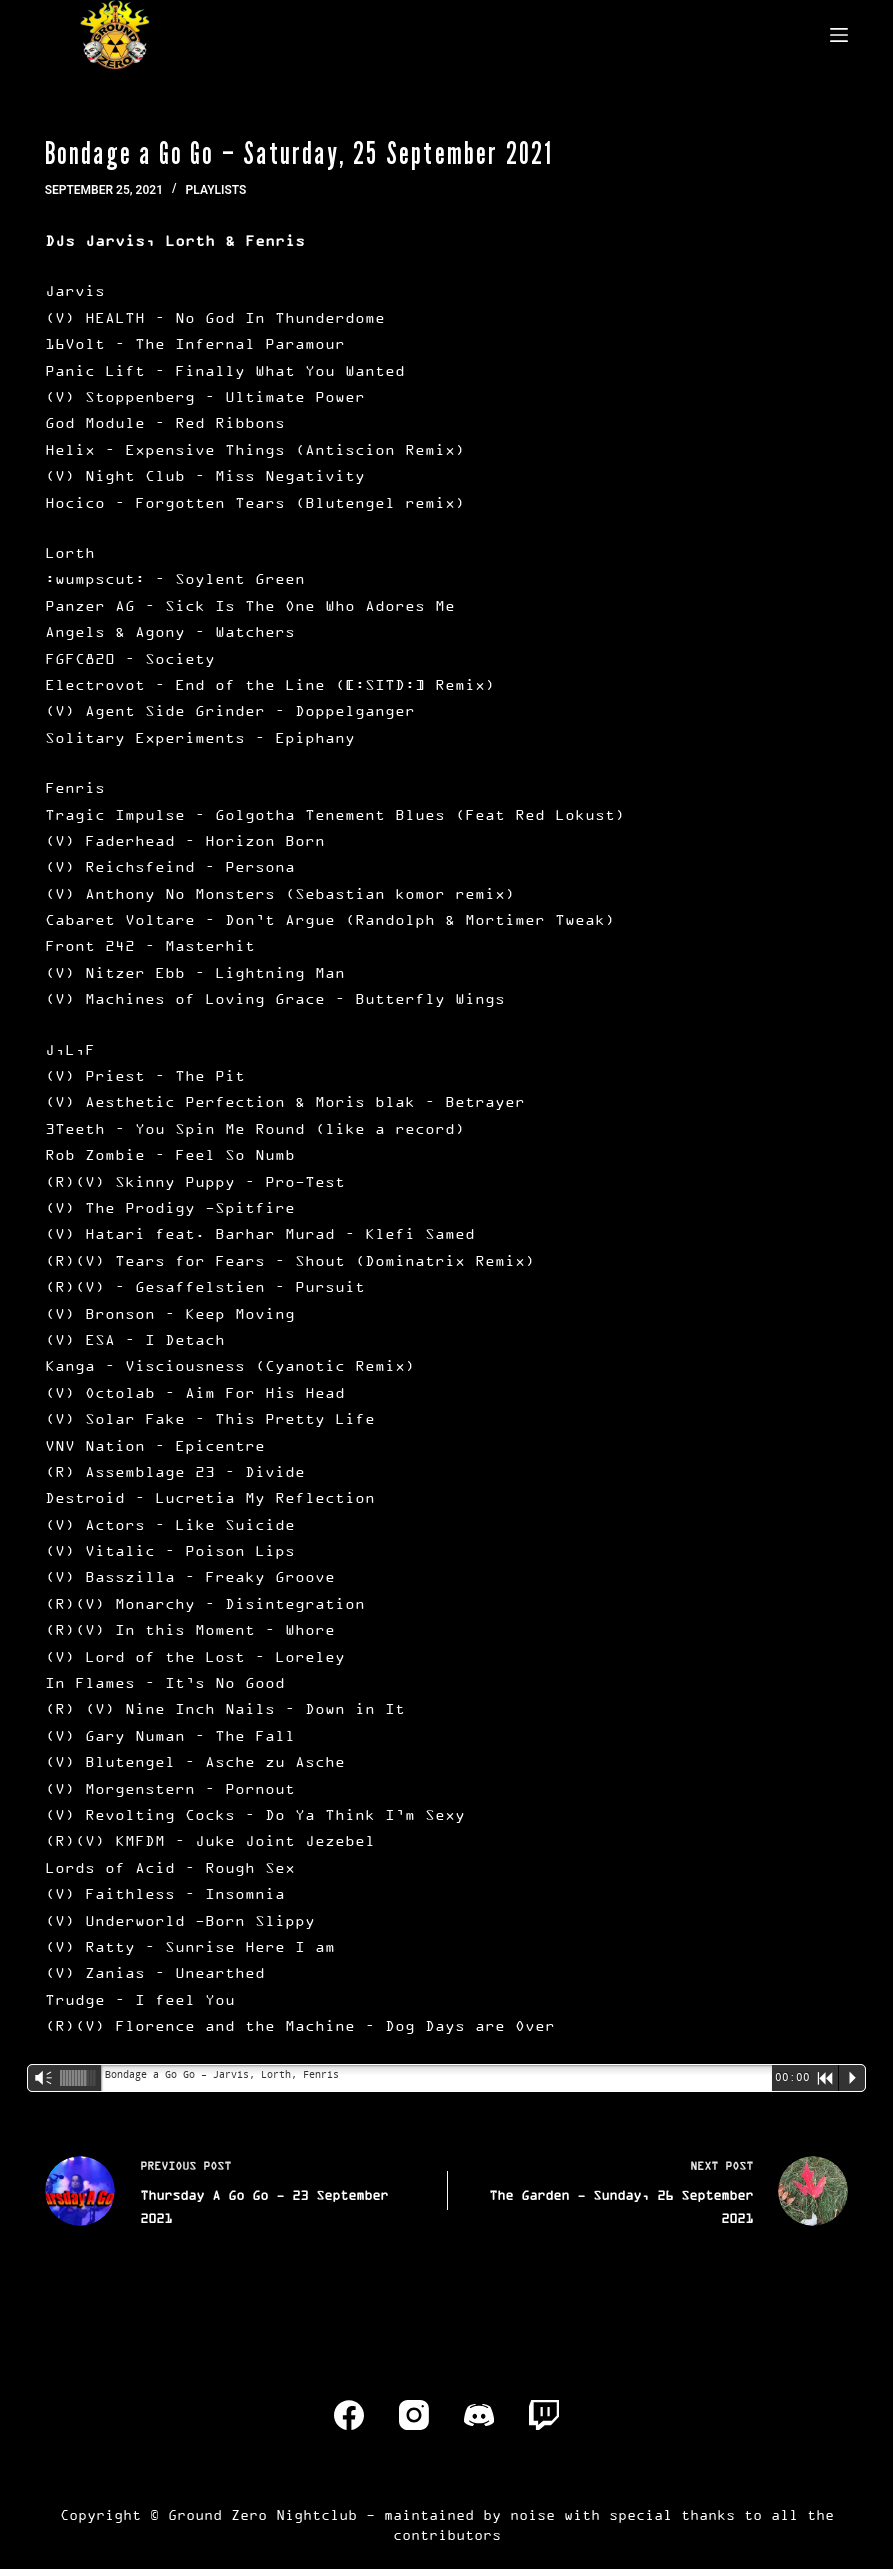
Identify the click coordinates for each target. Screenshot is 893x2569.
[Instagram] (414, 2415)
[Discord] (479, 2415)
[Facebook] (349, 2415)
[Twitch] (544, 2415)
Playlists (216, 190)
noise (532, 2514)
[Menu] (839, 35)
